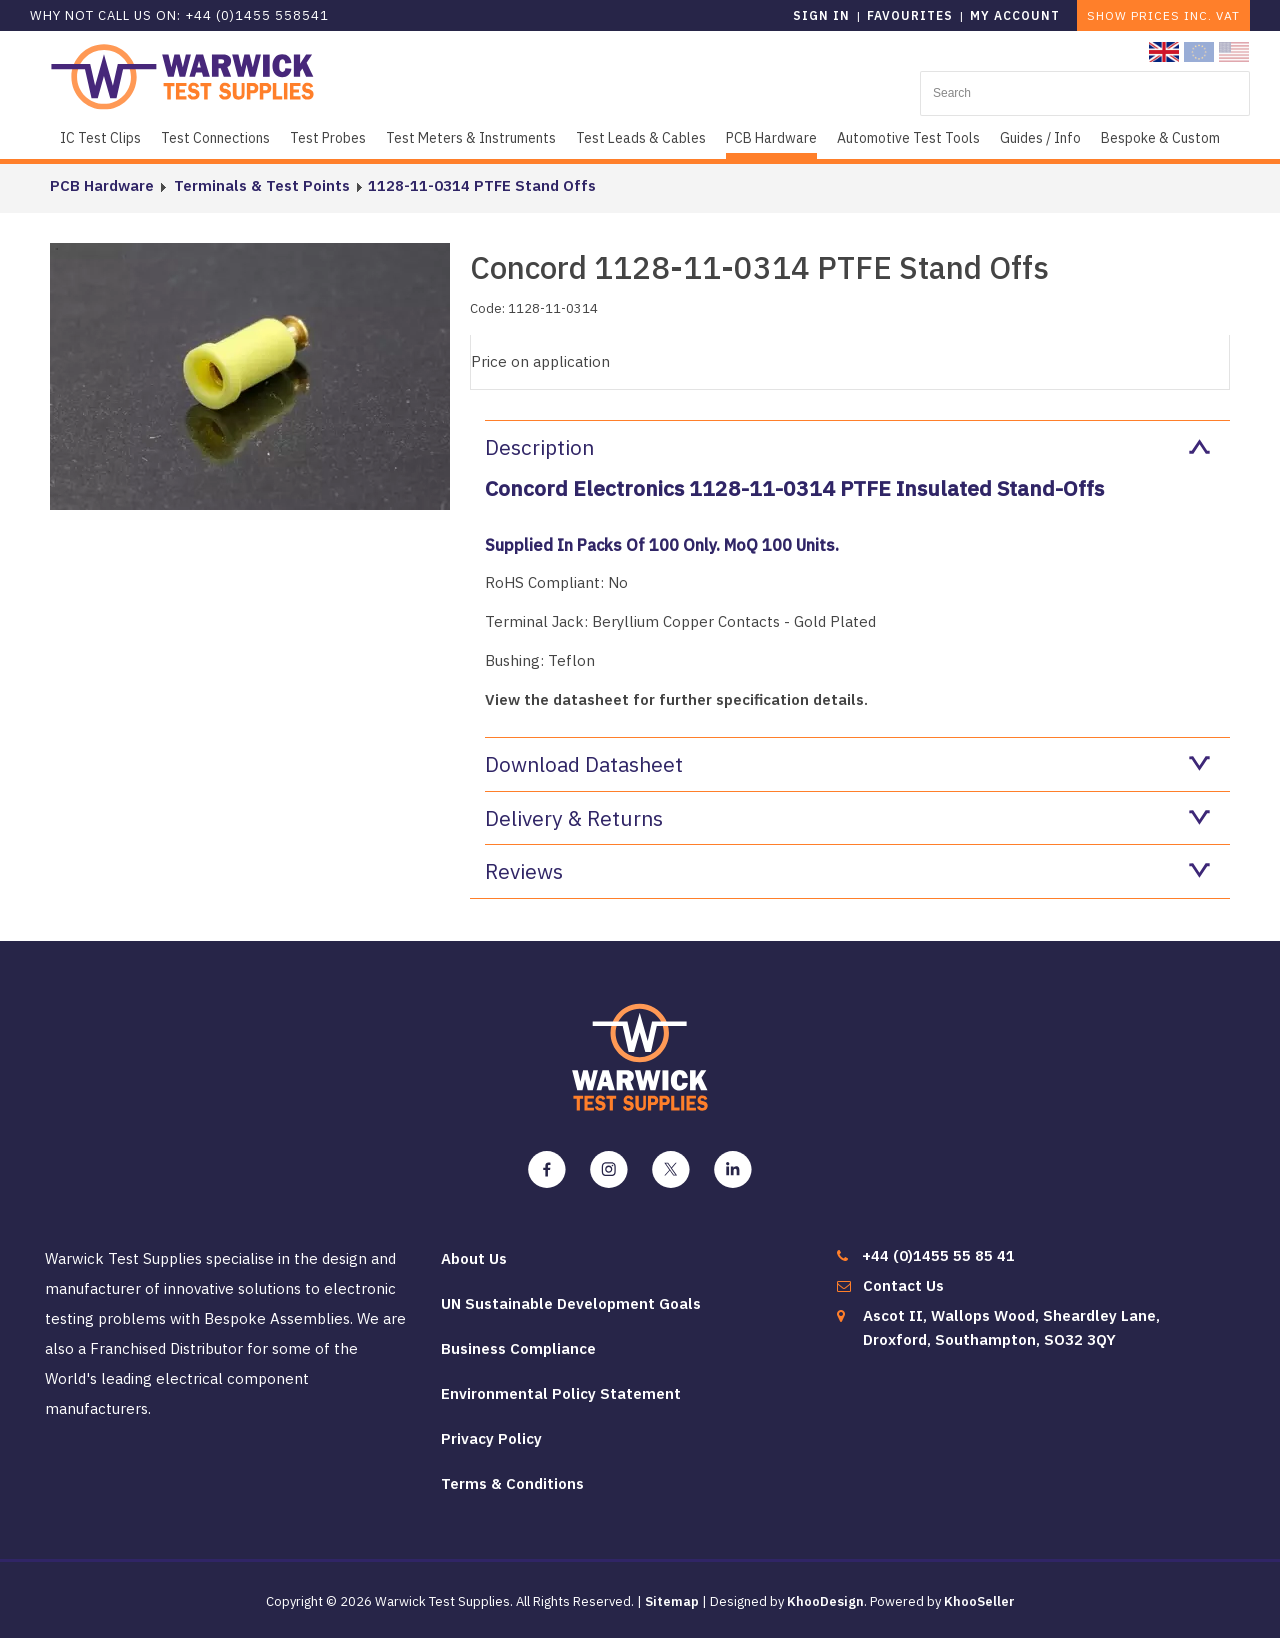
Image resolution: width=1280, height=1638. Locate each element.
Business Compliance (518, 1348)
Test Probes (328, 138)
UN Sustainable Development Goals (571, 1303)
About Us (474, 1258)
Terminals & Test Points (260, 185)
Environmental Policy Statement (561, 1393)
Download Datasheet (847, 764)
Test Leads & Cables (641, 138)
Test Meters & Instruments (471, 138)
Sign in (821, 15)
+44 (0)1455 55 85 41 (938, 1255)
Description (847, 447)
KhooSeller (979, 1601)
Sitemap (672, 1601)
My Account (1015, 15)
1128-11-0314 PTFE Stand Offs (480, 185)
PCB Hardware (771, 138)
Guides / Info (1040, 138)
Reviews (847, 871)
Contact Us (903, 1285)
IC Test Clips (100, 138)
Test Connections (215, 138)
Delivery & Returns (847, 818)
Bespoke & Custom (1160, 138)
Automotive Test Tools (908, 138)
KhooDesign (825, 1601)
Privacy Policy (491, 1438)
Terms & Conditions (512, 1483)
